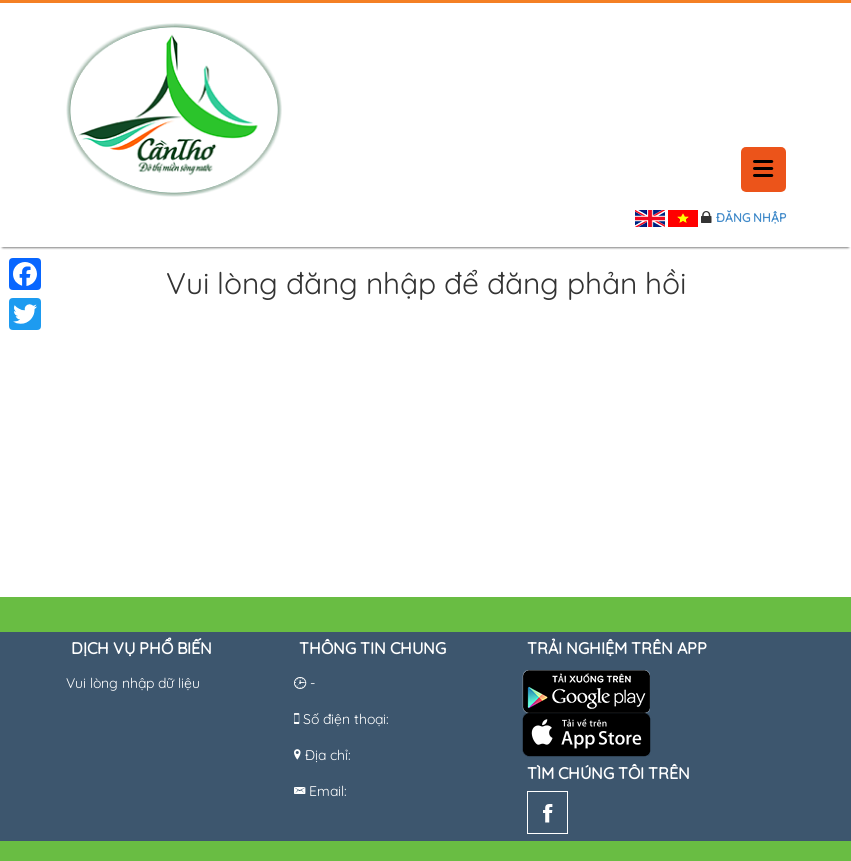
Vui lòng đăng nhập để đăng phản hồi (426, 284)
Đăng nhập (751, 217)
